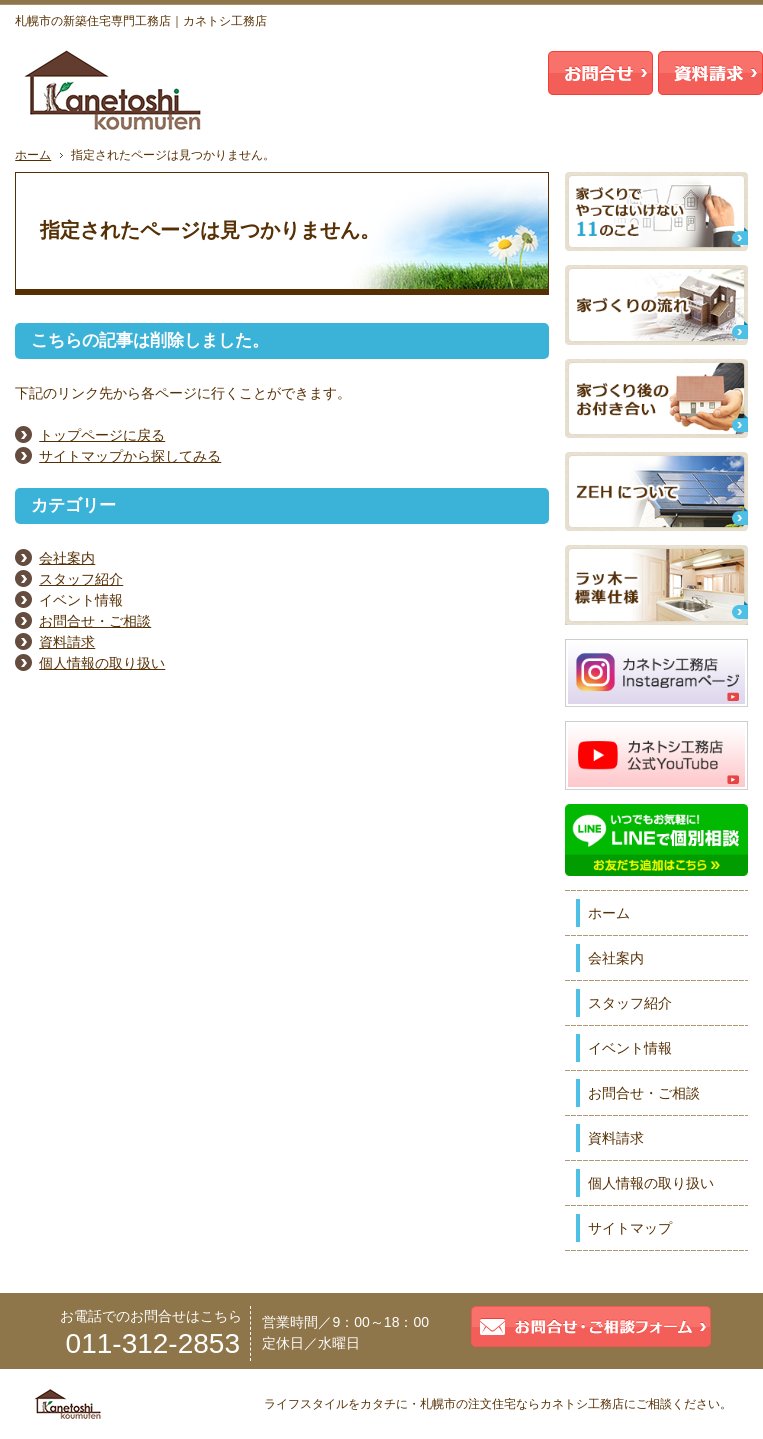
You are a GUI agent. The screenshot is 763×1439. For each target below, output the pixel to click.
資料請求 (67, 642)
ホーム (609, 913)
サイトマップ (630, 1228)
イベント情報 (630, 1048)
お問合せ (600, 73)
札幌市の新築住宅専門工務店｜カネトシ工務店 (141, 21)
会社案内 (67, 558)
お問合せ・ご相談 (95, 621)
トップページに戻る (102, 435)
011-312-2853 (153, 1343)
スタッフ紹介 (81, 579)
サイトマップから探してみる (130, 456)
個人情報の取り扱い (102, 663)
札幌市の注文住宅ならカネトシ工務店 (522, 1404)
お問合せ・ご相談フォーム (591, 1326)
